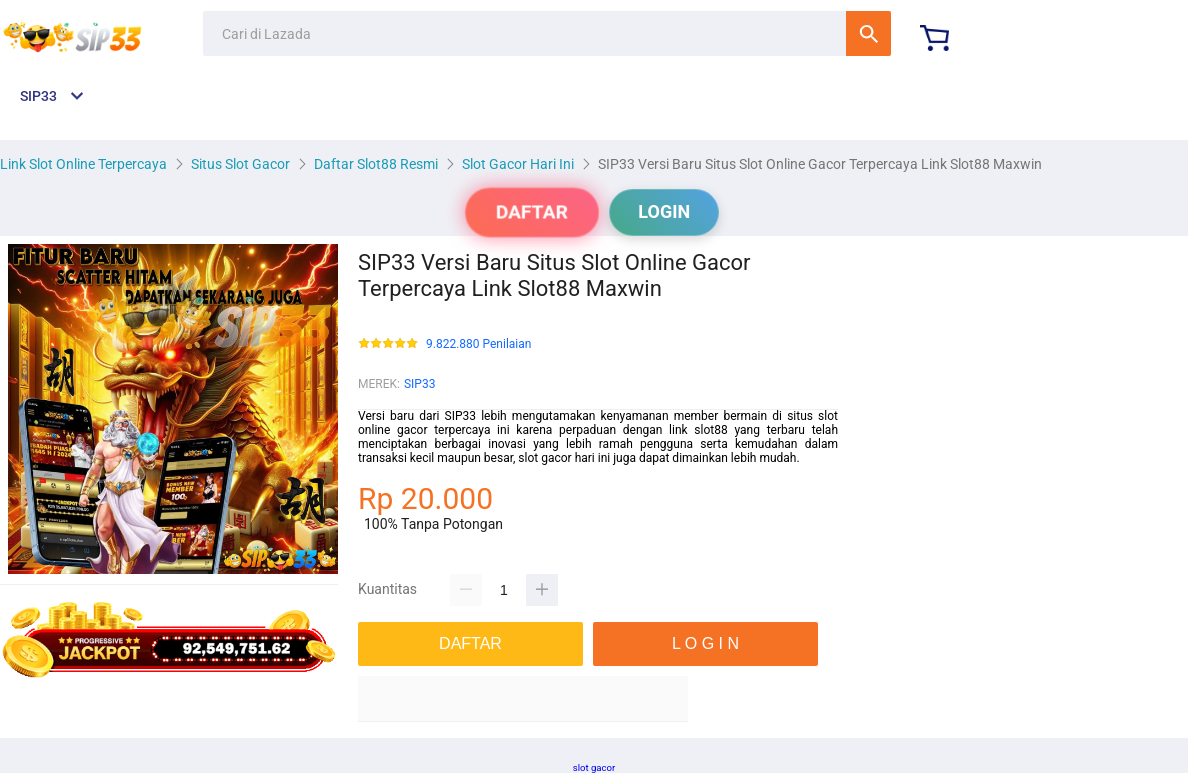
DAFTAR (532, 212)
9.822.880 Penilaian (478, 344)
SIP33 (419, 384)
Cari (868, 33)
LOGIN (664, 211)
